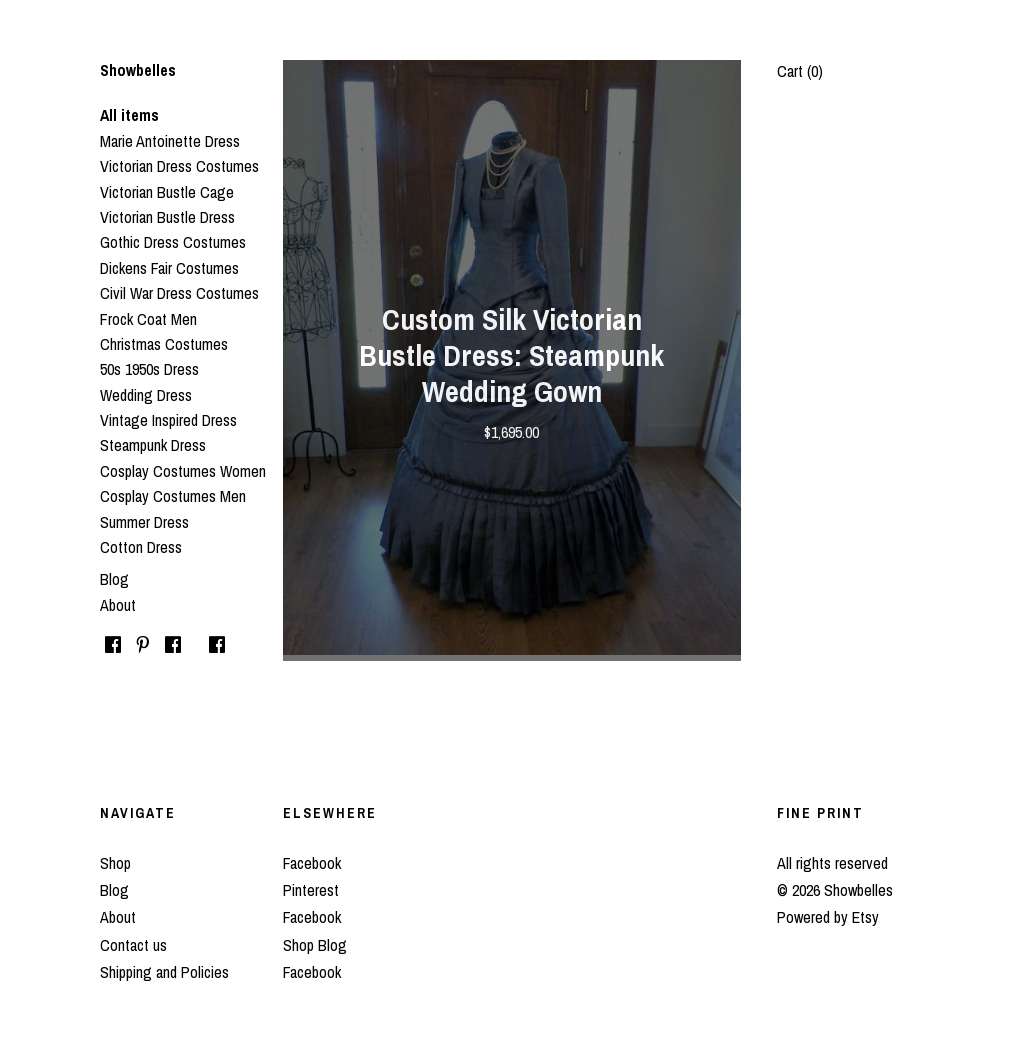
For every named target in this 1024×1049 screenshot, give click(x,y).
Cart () (800, 71)
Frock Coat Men (148, 319)
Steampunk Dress (153, 445)
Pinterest (311, 890)
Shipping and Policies (164, 972)
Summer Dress (144, 522)
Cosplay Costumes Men (173, 496)
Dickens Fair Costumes (169, 268)
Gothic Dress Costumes (173, 242)
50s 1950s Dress (149, 369)
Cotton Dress (141, 547)
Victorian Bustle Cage (167, 192)
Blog (114, 579)
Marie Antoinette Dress (170, 141)
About (118, 605)
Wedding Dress (146, 395)
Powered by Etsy (828, 917)
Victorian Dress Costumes (179, 166)
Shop (115, 863)
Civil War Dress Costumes (179, 293)
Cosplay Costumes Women (183, 471)
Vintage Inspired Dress (168, 420)
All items (129, 115)
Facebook (312, 863)
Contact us (133, 945)
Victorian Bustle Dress (167, 217)
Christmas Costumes (164, 344)
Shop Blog (315, 945)
